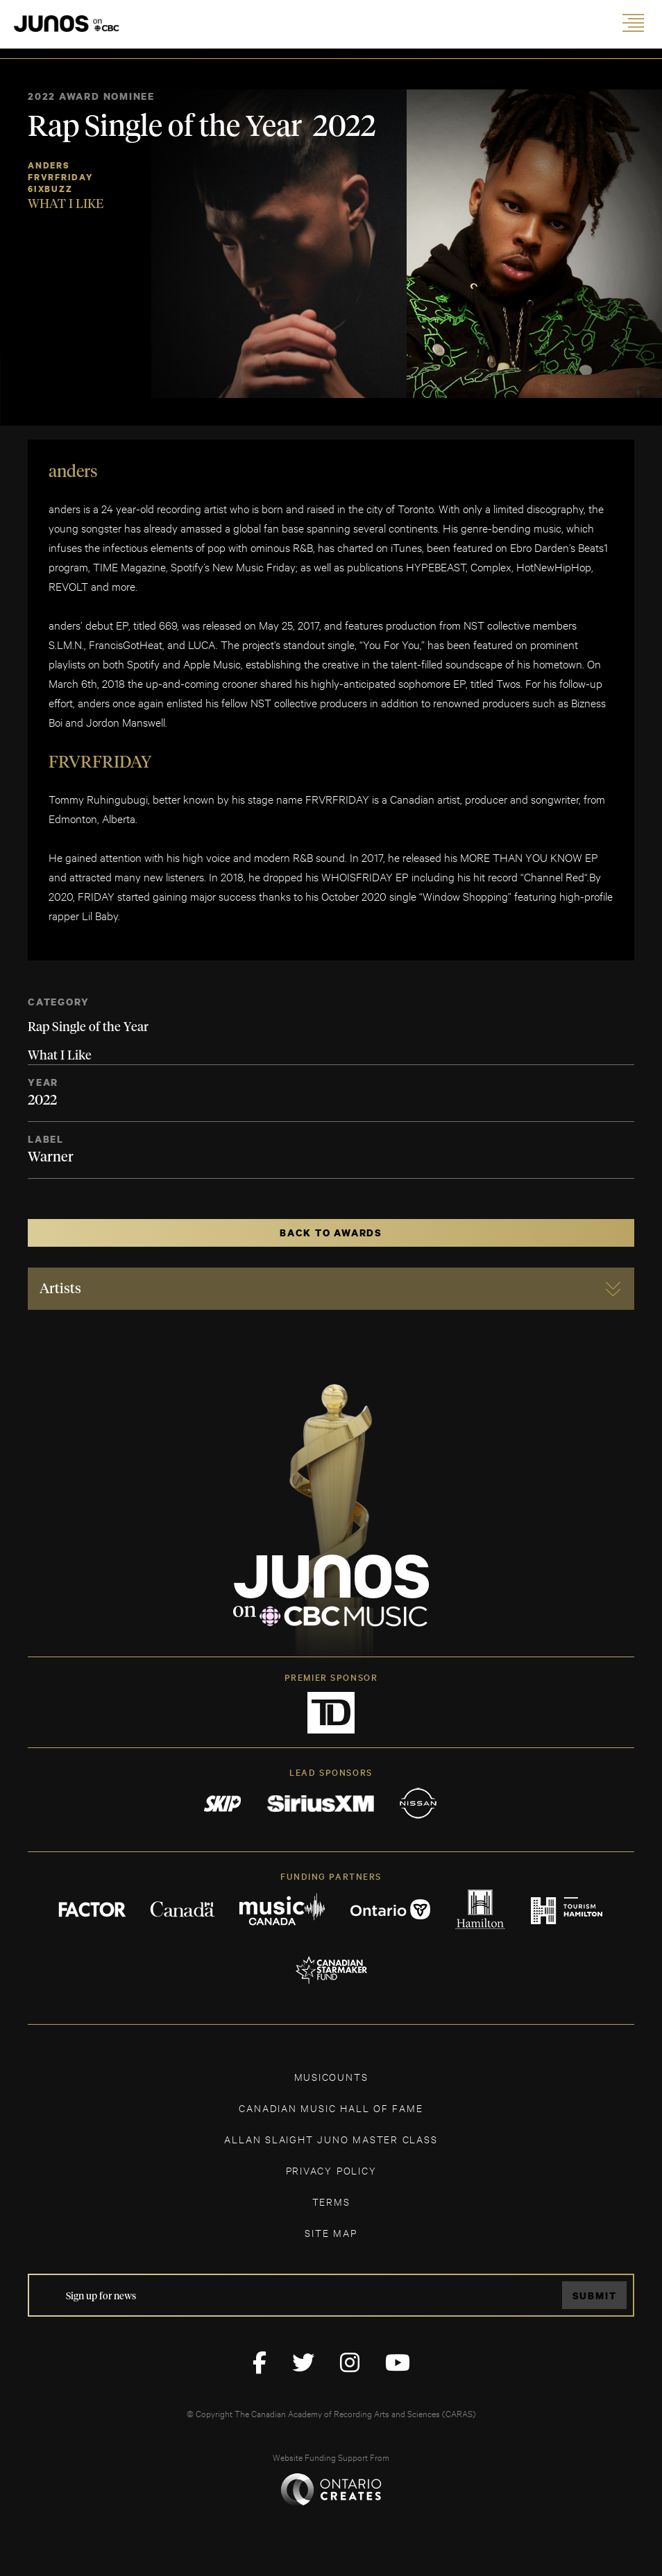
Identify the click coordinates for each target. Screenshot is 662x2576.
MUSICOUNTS (331, 2076)
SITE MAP (331, 2232)
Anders (49, 165)
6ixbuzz (50, 189)
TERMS (331, 2201)
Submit (594, 2295)
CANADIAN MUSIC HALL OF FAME (331, 2107)
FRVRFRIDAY (61, 177)
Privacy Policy (331, 2170)
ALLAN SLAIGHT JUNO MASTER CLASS (330, 2138)
